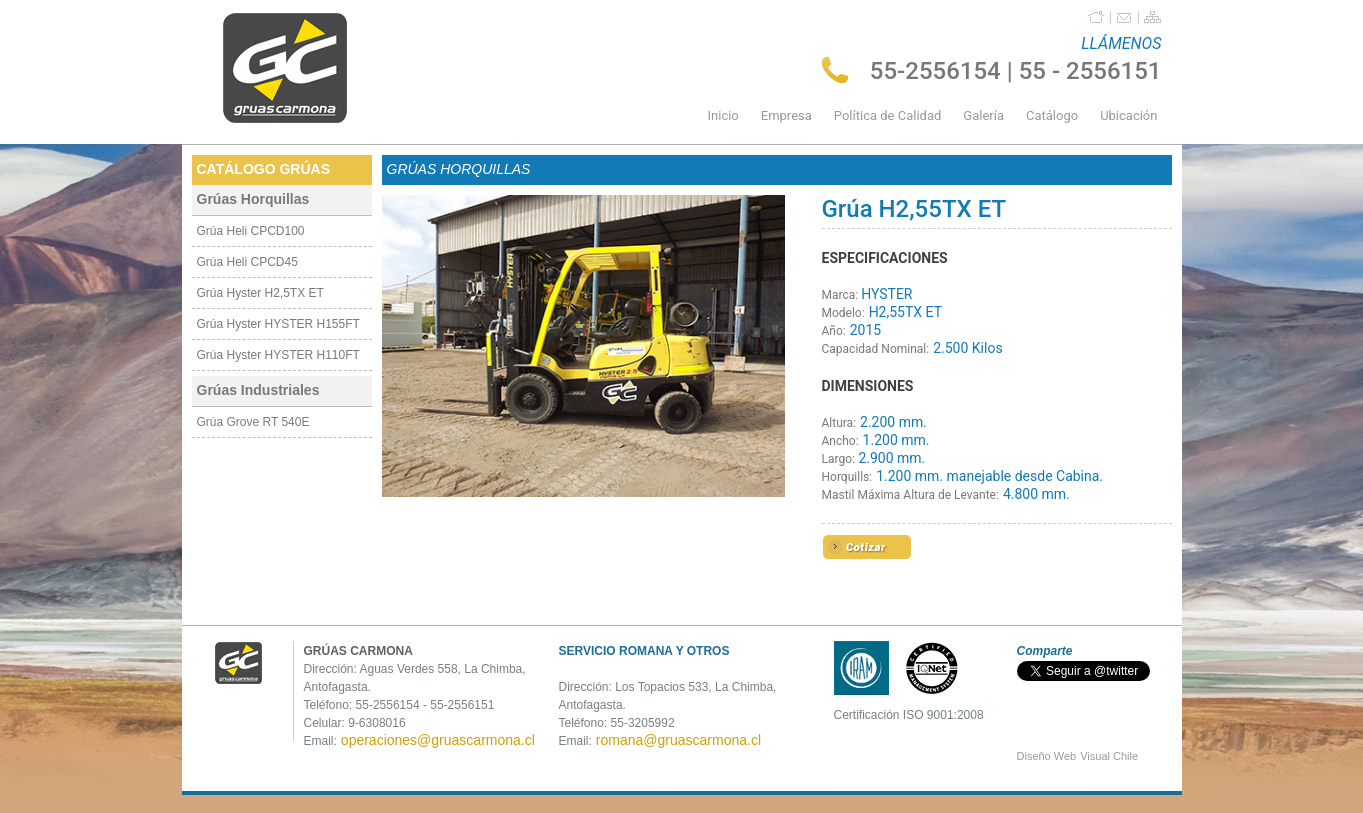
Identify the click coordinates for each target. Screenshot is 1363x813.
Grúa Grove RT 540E (253, 422)
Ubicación (1128, 115)
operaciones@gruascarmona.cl (438, 740)
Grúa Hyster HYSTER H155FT (278, 324)
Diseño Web (1047, 756)
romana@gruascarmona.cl (678, 740)
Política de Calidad (887, 115)
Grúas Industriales (258, 390)
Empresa (786, 115)
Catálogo (1052, 115)
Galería (983, 115)
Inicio (723, 115)
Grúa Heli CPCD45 (247, 262)
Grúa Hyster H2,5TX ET (260, 293)
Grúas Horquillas (253, 199)
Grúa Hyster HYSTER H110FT (278, 355)
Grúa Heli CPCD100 (251, 231)
